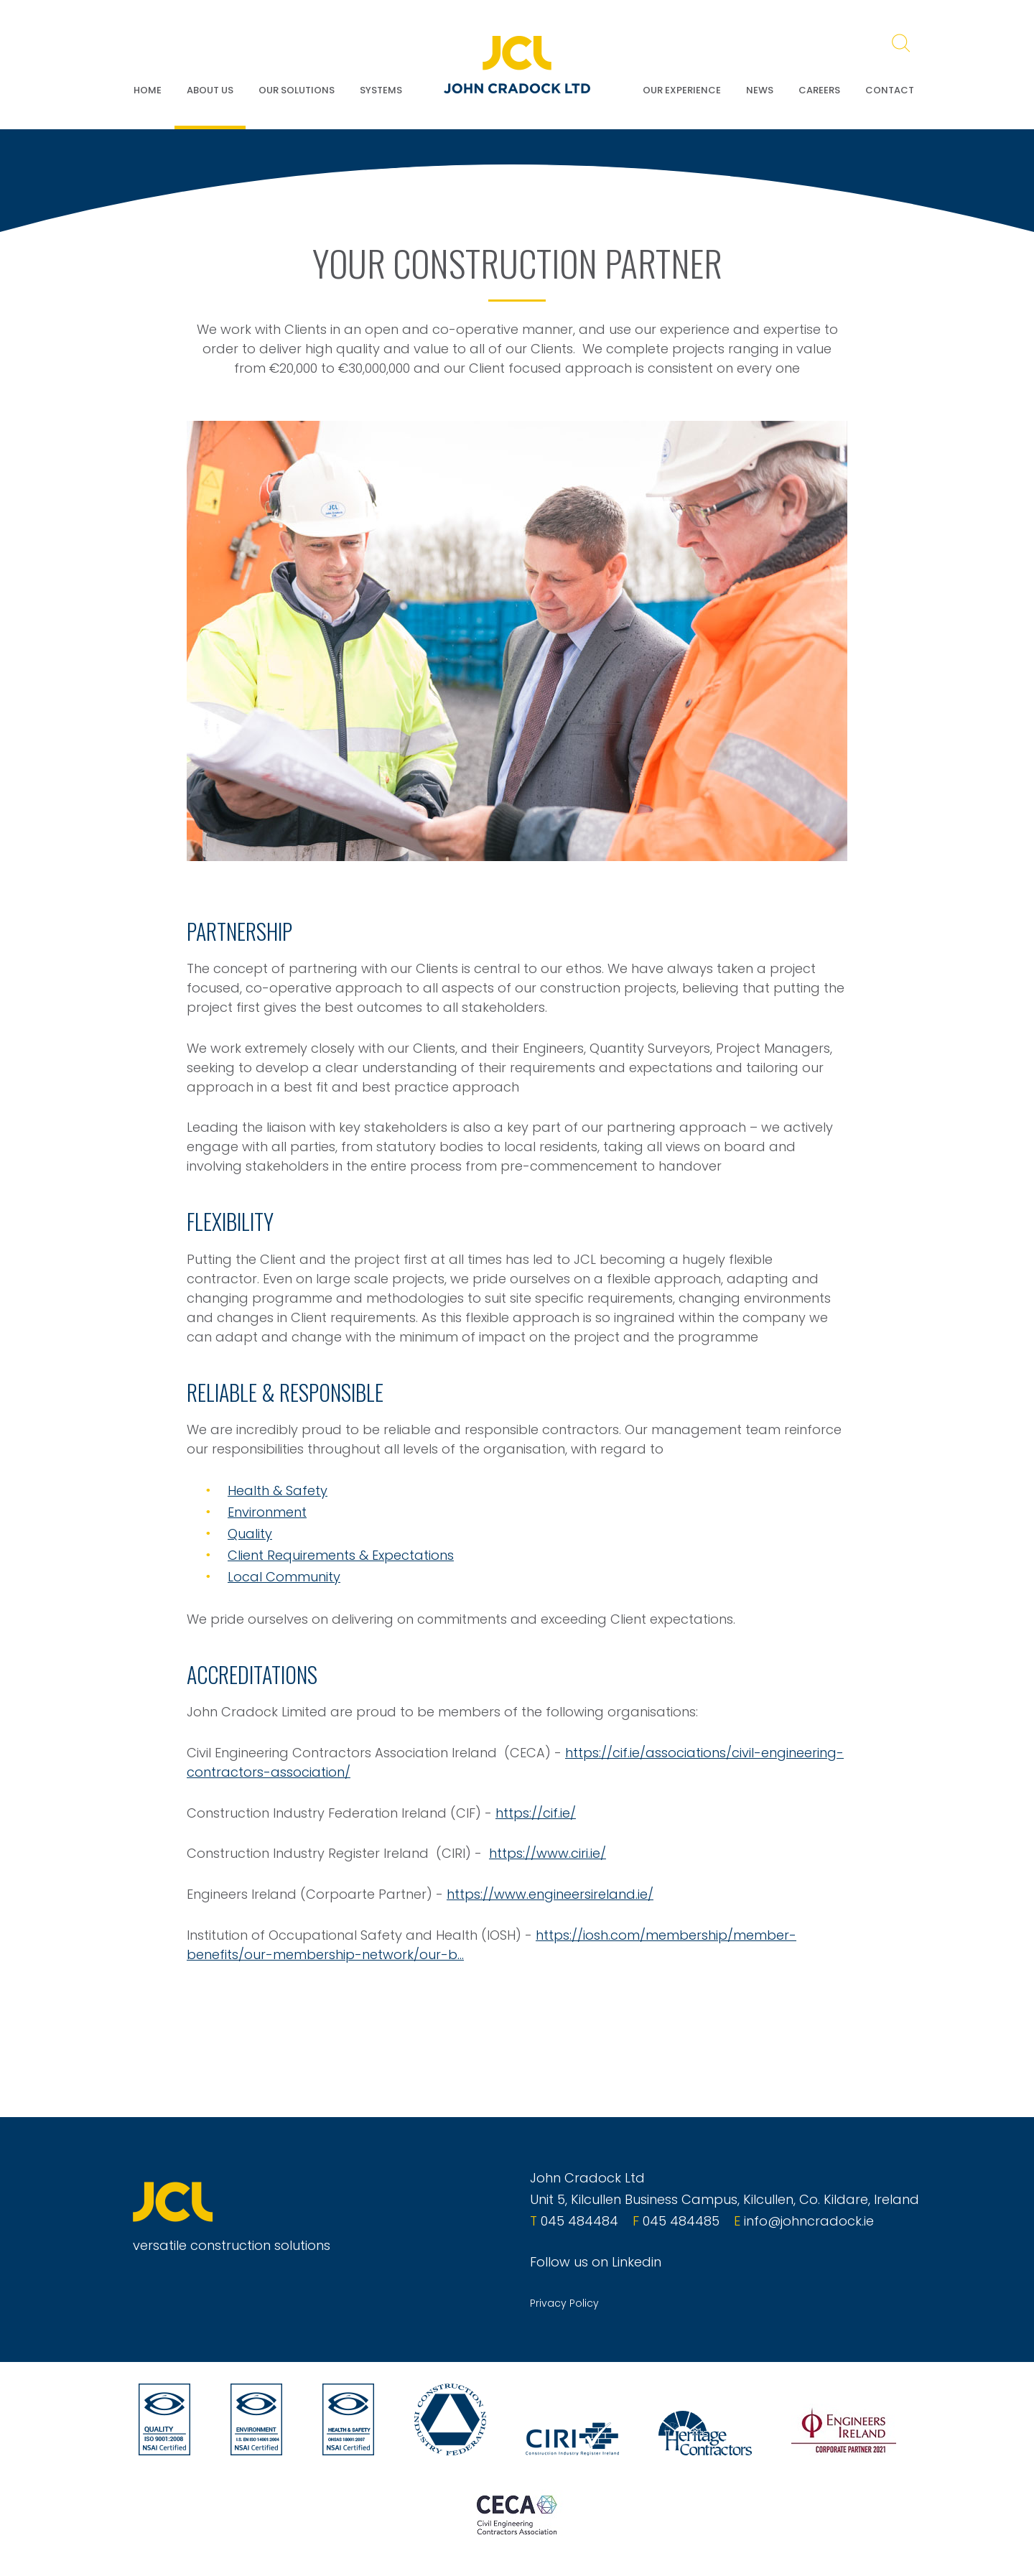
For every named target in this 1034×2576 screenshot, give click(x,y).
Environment (267, 1512)
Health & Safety (277, 1490)
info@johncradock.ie (809, 2221)
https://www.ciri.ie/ (547, 1853)
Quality (250, 1534)
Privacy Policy (564, 2303)
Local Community (284, 1577)
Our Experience (682, 90)
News (759, 90)
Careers (819, 90)
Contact (889, 90)
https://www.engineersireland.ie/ (550, 1894)
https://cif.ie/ (535, 1813)
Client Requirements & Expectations (341, 1555)
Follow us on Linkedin (595, 2262)
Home (148, 90)
